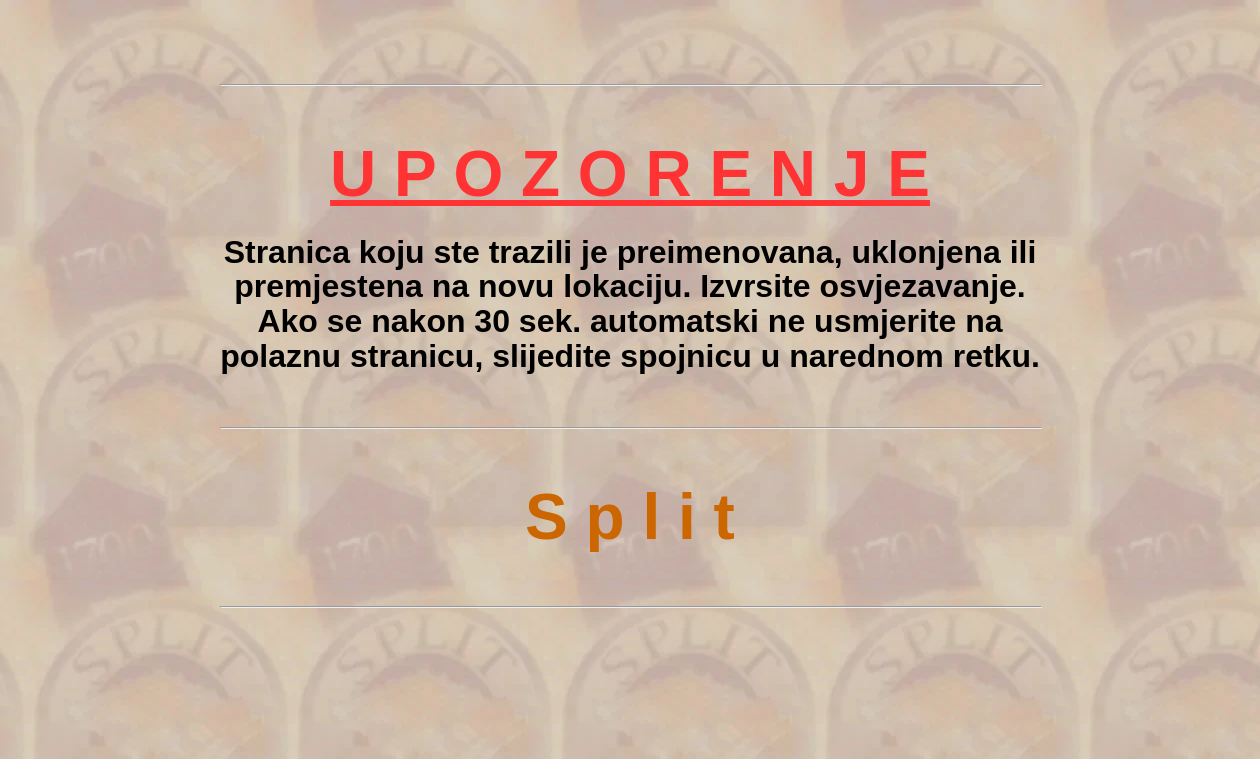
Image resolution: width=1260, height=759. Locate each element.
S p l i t (630, 517)
